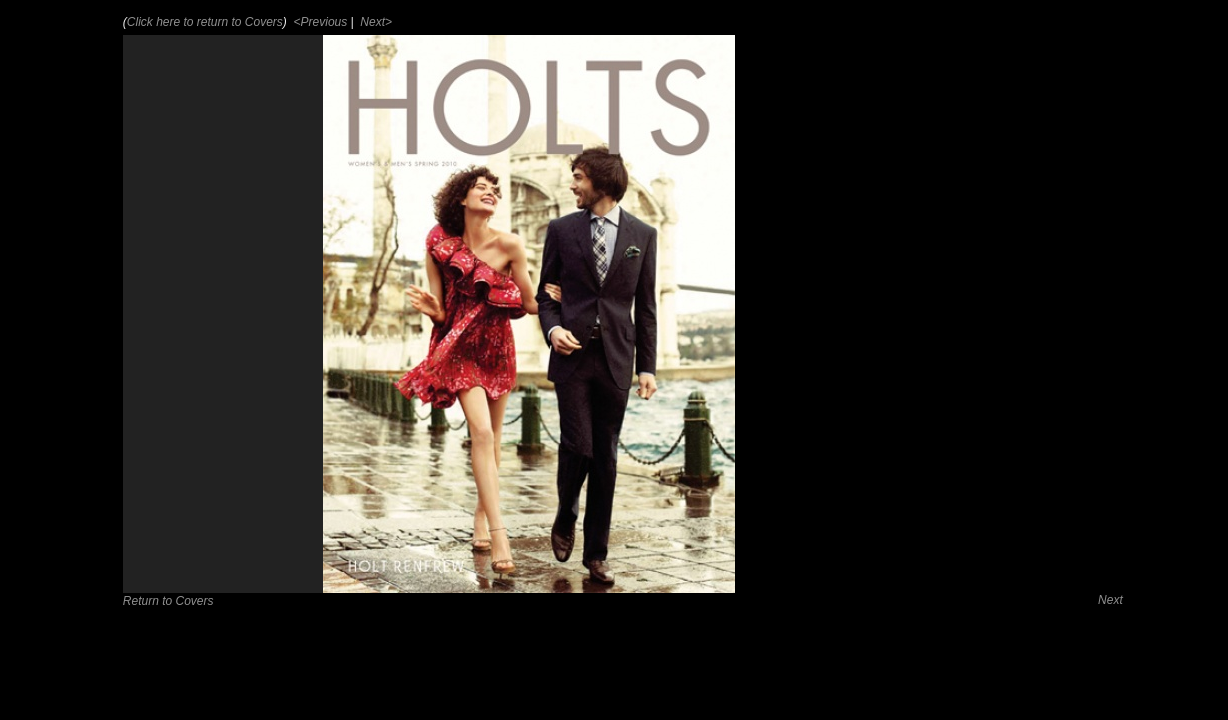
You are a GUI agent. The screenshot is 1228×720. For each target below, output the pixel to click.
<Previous (318, 22)
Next (1110, 600)
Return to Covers (168, 601)
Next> (374, 22)
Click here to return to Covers (205, 22)
